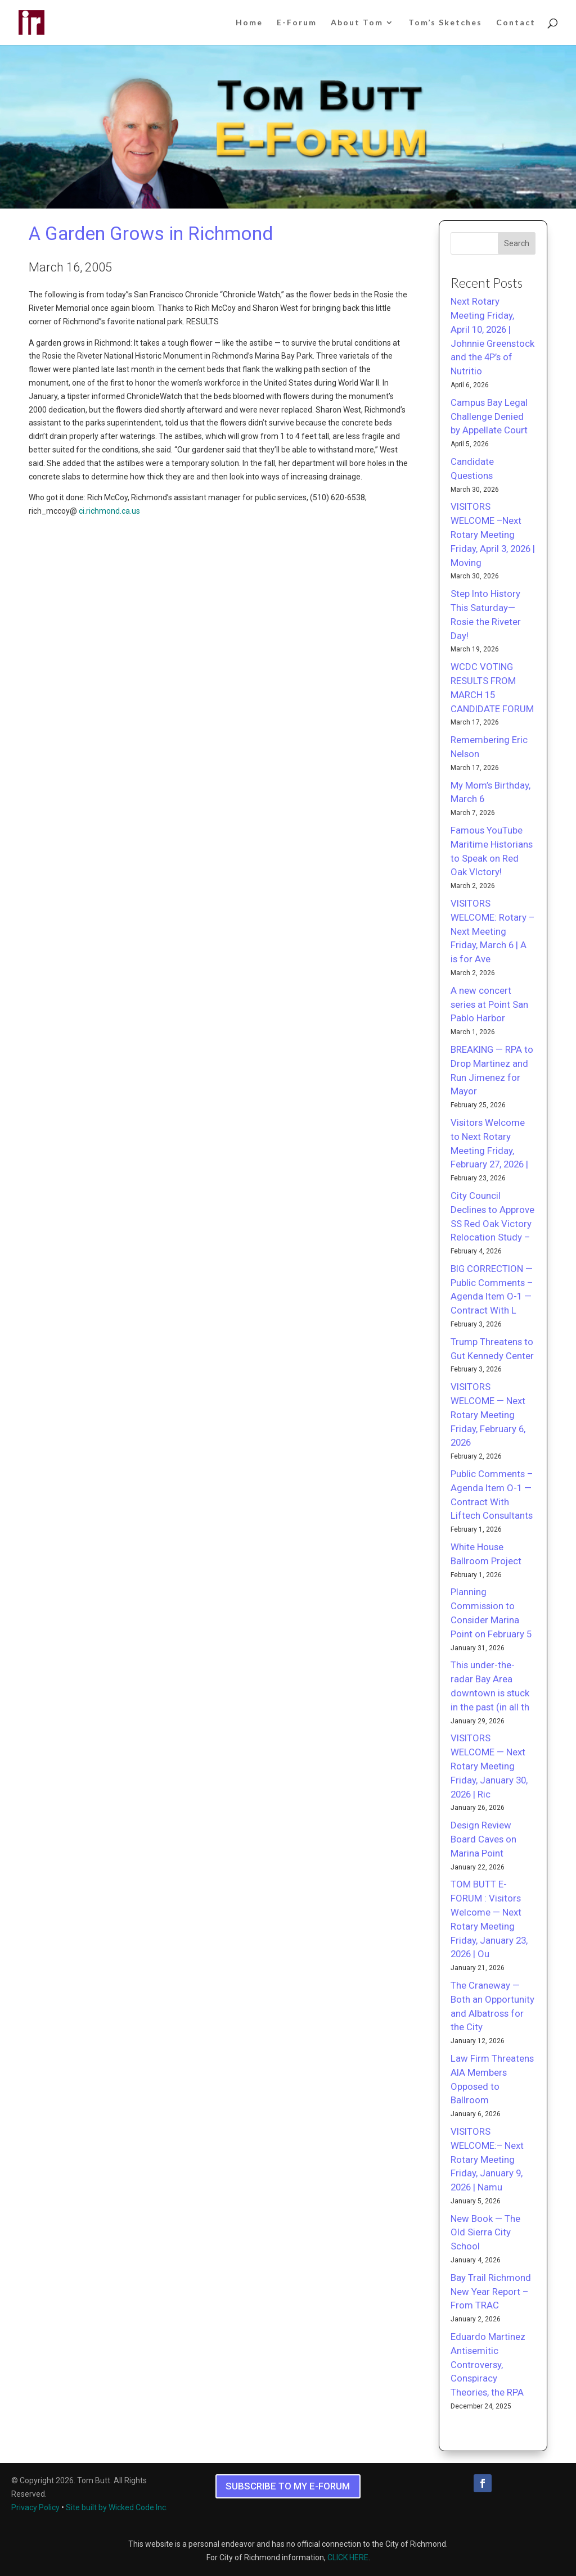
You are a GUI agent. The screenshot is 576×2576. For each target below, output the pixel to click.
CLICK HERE (347, 2557)
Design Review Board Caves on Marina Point (483, 1839)
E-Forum (297, 23)
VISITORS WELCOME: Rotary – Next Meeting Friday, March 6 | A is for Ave (492, 931)
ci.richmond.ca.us (109, 510)
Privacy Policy (35, 2507)
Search (516, 243)
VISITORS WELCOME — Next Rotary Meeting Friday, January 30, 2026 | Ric (489, 1765)
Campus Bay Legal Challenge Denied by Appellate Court (489, 416)
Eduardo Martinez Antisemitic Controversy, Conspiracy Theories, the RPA (488, 2364)
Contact (516, 23)
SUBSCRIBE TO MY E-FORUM (288, 2486)
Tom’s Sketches (445, 23)
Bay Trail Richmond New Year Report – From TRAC (491, 2291)
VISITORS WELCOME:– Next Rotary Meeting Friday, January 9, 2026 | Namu (487, 2159)
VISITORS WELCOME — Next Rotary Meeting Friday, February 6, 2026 (488, 1414)
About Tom (357, 23)
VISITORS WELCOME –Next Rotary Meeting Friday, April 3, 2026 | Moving (493, 534)
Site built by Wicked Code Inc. (117, 2507)
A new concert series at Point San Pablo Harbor (489, 1004)
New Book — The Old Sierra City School (485, 2232)
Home (249, 23)
